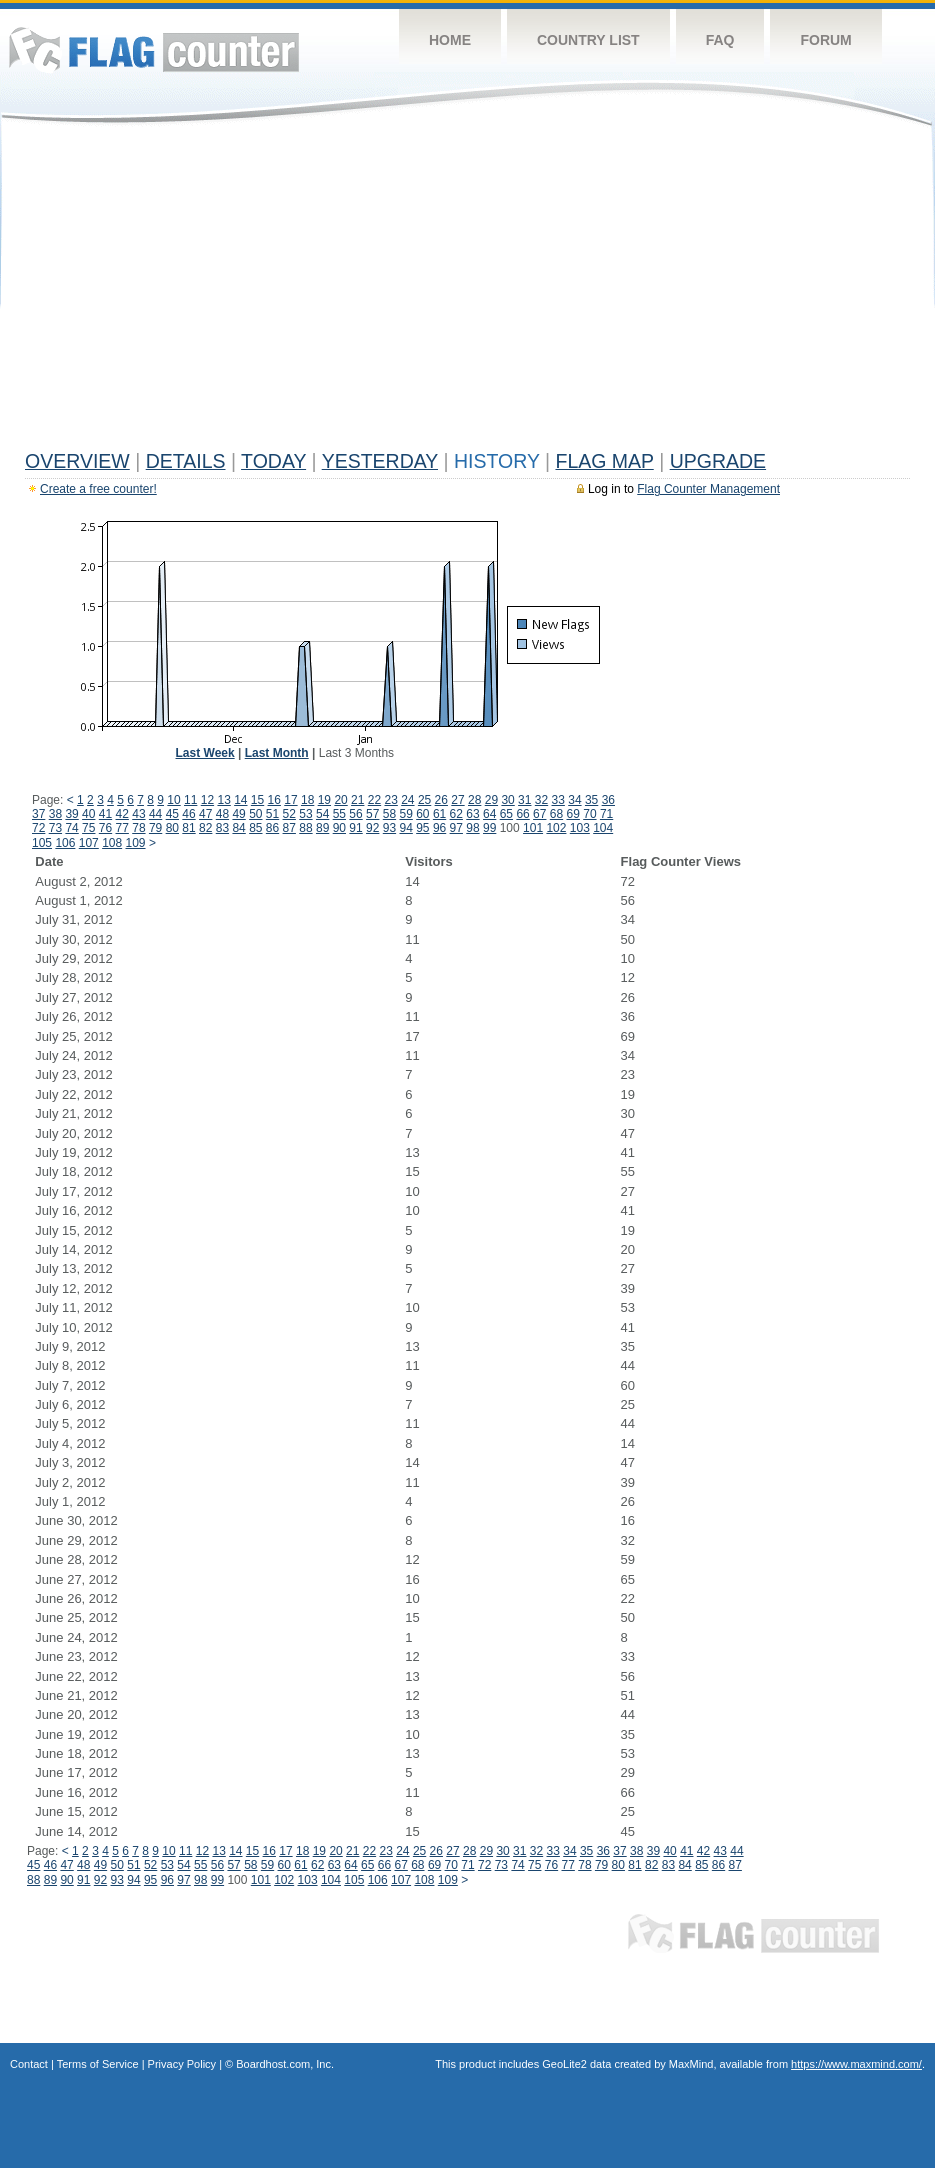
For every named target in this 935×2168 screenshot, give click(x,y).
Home (450, 40)
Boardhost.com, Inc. (285, 2064)
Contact (29, 2064)
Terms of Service (98, 2064)
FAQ (720, 40)
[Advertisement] (467, 292)
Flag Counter (154, 49)
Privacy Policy (182, 2064)
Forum (825, 40)
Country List (588, 40)
